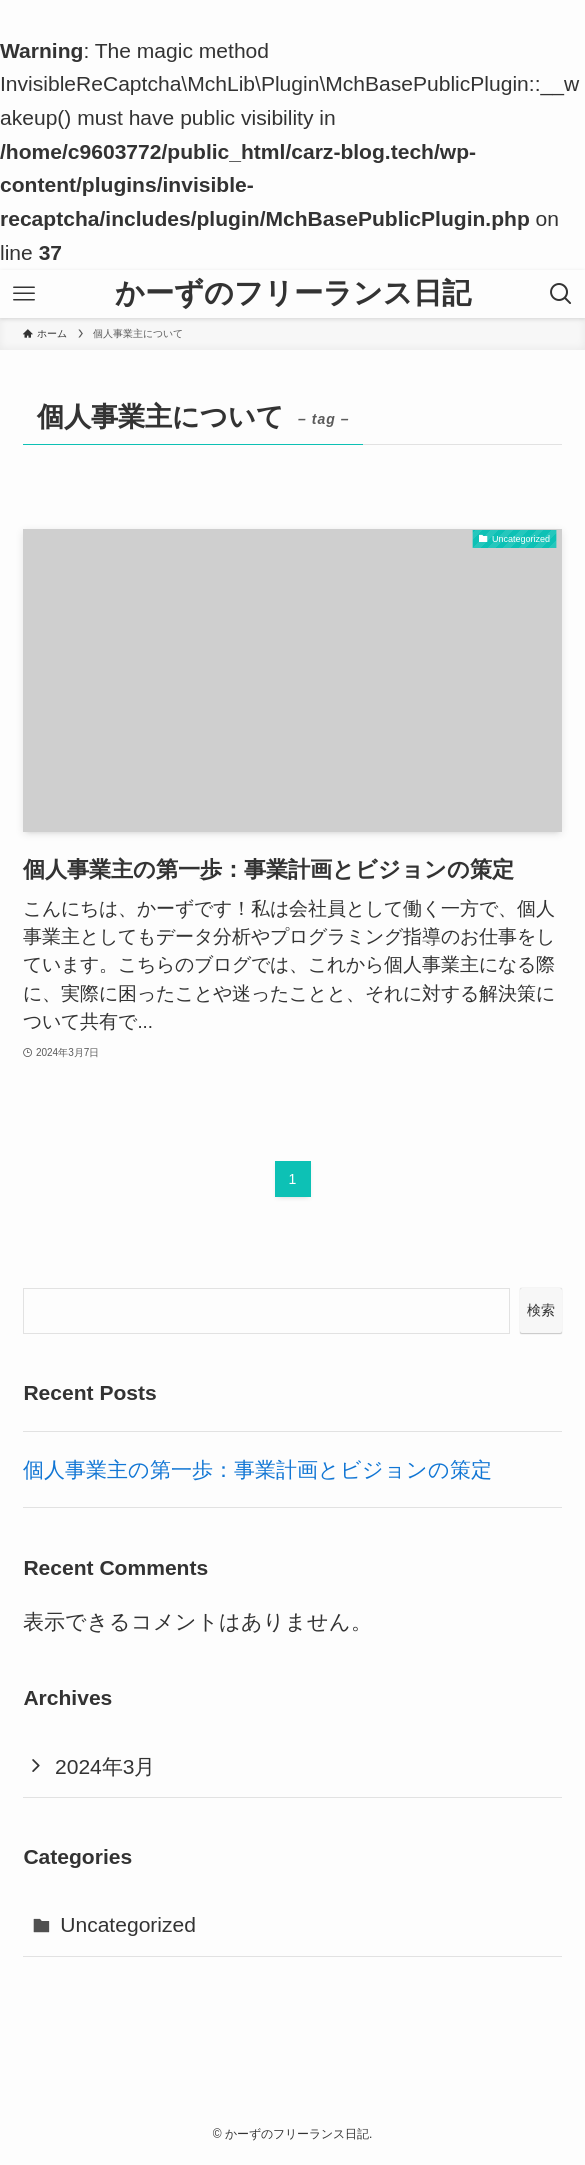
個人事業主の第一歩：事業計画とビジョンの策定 (257, 1469)
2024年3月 (105, 1766)
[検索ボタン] (561, 294)
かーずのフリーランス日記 (293, 293)
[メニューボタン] (24, 294)
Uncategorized (128, 1924)
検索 (541, 1310)
